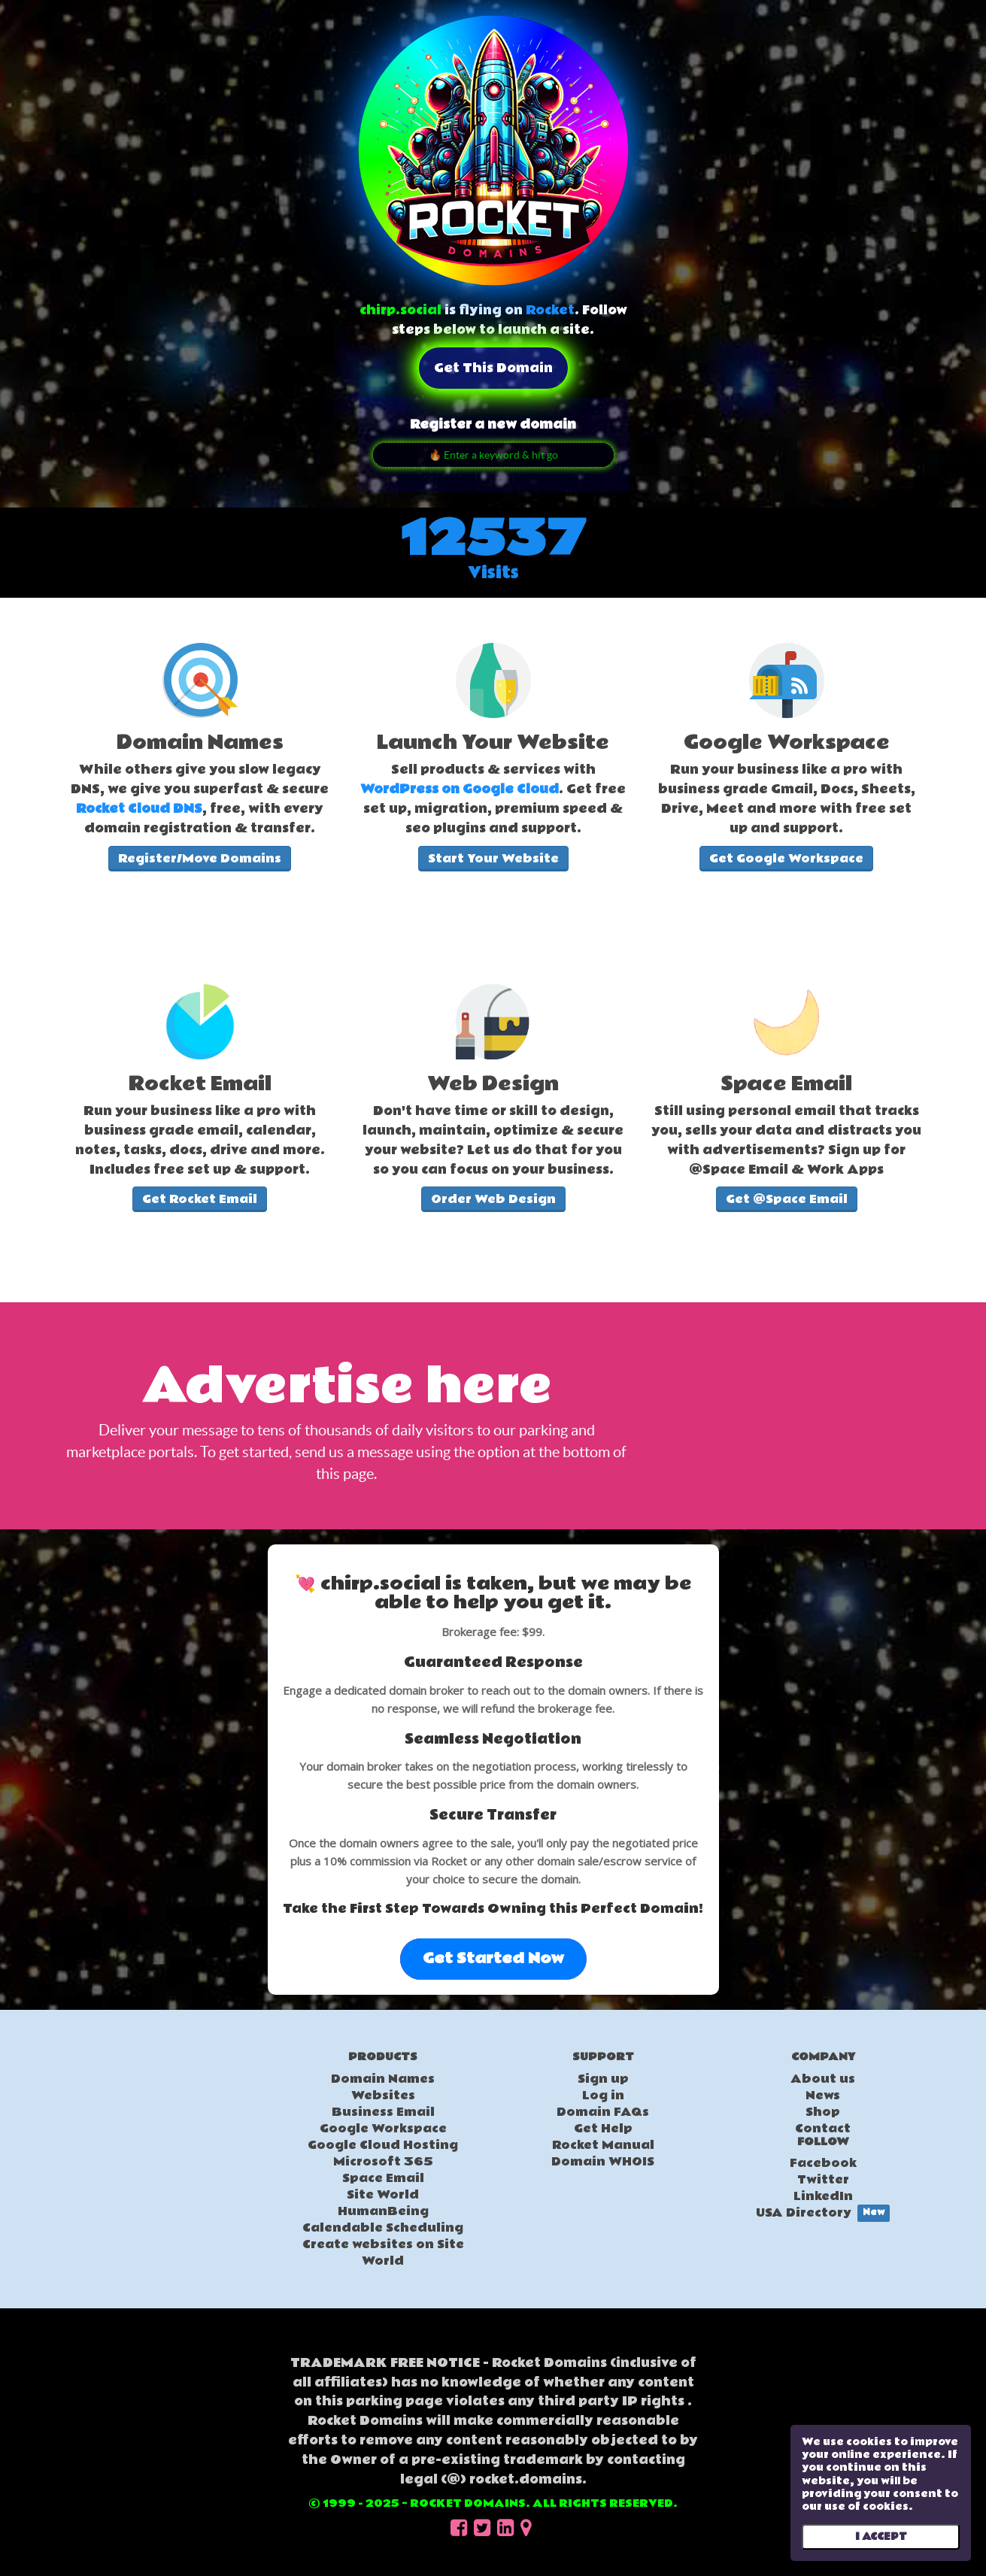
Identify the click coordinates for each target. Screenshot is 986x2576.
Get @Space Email (787, 1199)
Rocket (550, 310)
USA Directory (823, 2213)
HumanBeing (383, 2211)
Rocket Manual (603, 2145)
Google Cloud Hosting (383, 2145)
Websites (383, 2096)
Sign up (603, 2079)
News (822, 2096)
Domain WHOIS (602, 2162)
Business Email (383, 2112)
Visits (493, 572)
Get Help (603, 2129)
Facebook (823, 2163)
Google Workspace (383, 2129)
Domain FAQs (603, 2112)
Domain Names (383, 2079)
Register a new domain (493, 424)
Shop (822, 2112)
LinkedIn (823, 2196)
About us (822, 2079)
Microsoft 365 (383, 2162)
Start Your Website (493, 859)
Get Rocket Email (199, 1199)
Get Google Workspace (786, 859)
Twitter (823, 2180)
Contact (823, 2129)
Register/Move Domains (199, 859)
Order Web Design (493, 1199)
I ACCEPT (881, 2536)
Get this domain (493, 368)
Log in (603, 2096)
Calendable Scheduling (382, 2228)
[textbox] (200, 785)
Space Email (383, 2178)
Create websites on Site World (383, 2252)
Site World (383, 2195)
